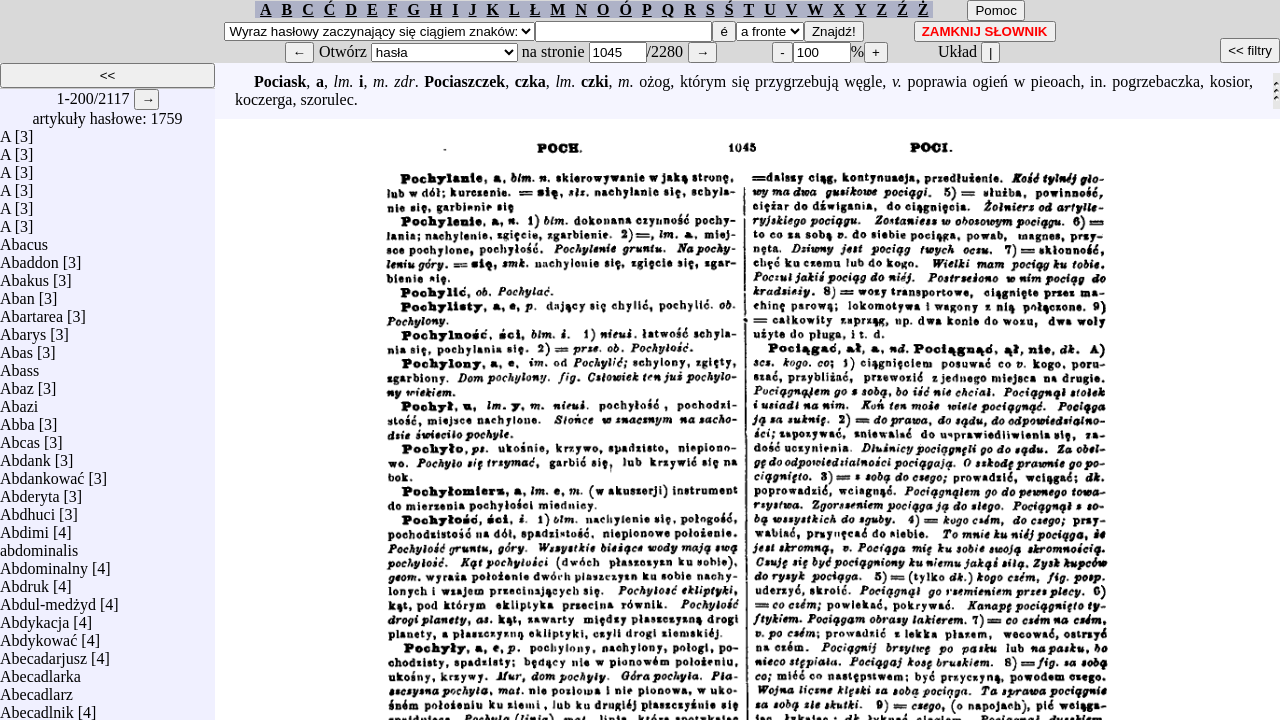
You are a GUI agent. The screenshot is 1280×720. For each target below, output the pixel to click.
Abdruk (24, 581)
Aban (17, 293)
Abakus (24, 275)
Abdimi (24, 527)
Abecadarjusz (43, 653)
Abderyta (30, 491)
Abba (17, 419)
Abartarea (31, 311)
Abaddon (29, 257)
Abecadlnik (37, 707)
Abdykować (38, 635)
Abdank (25, 455)
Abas (16, 347)
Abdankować (42, 473)
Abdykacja (34, 617)
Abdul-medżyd (48, 599)
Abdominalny (44, 563)
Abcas (20, 437)
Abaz (17, 383)
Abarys (23, 329)
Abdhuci (27, 509)
